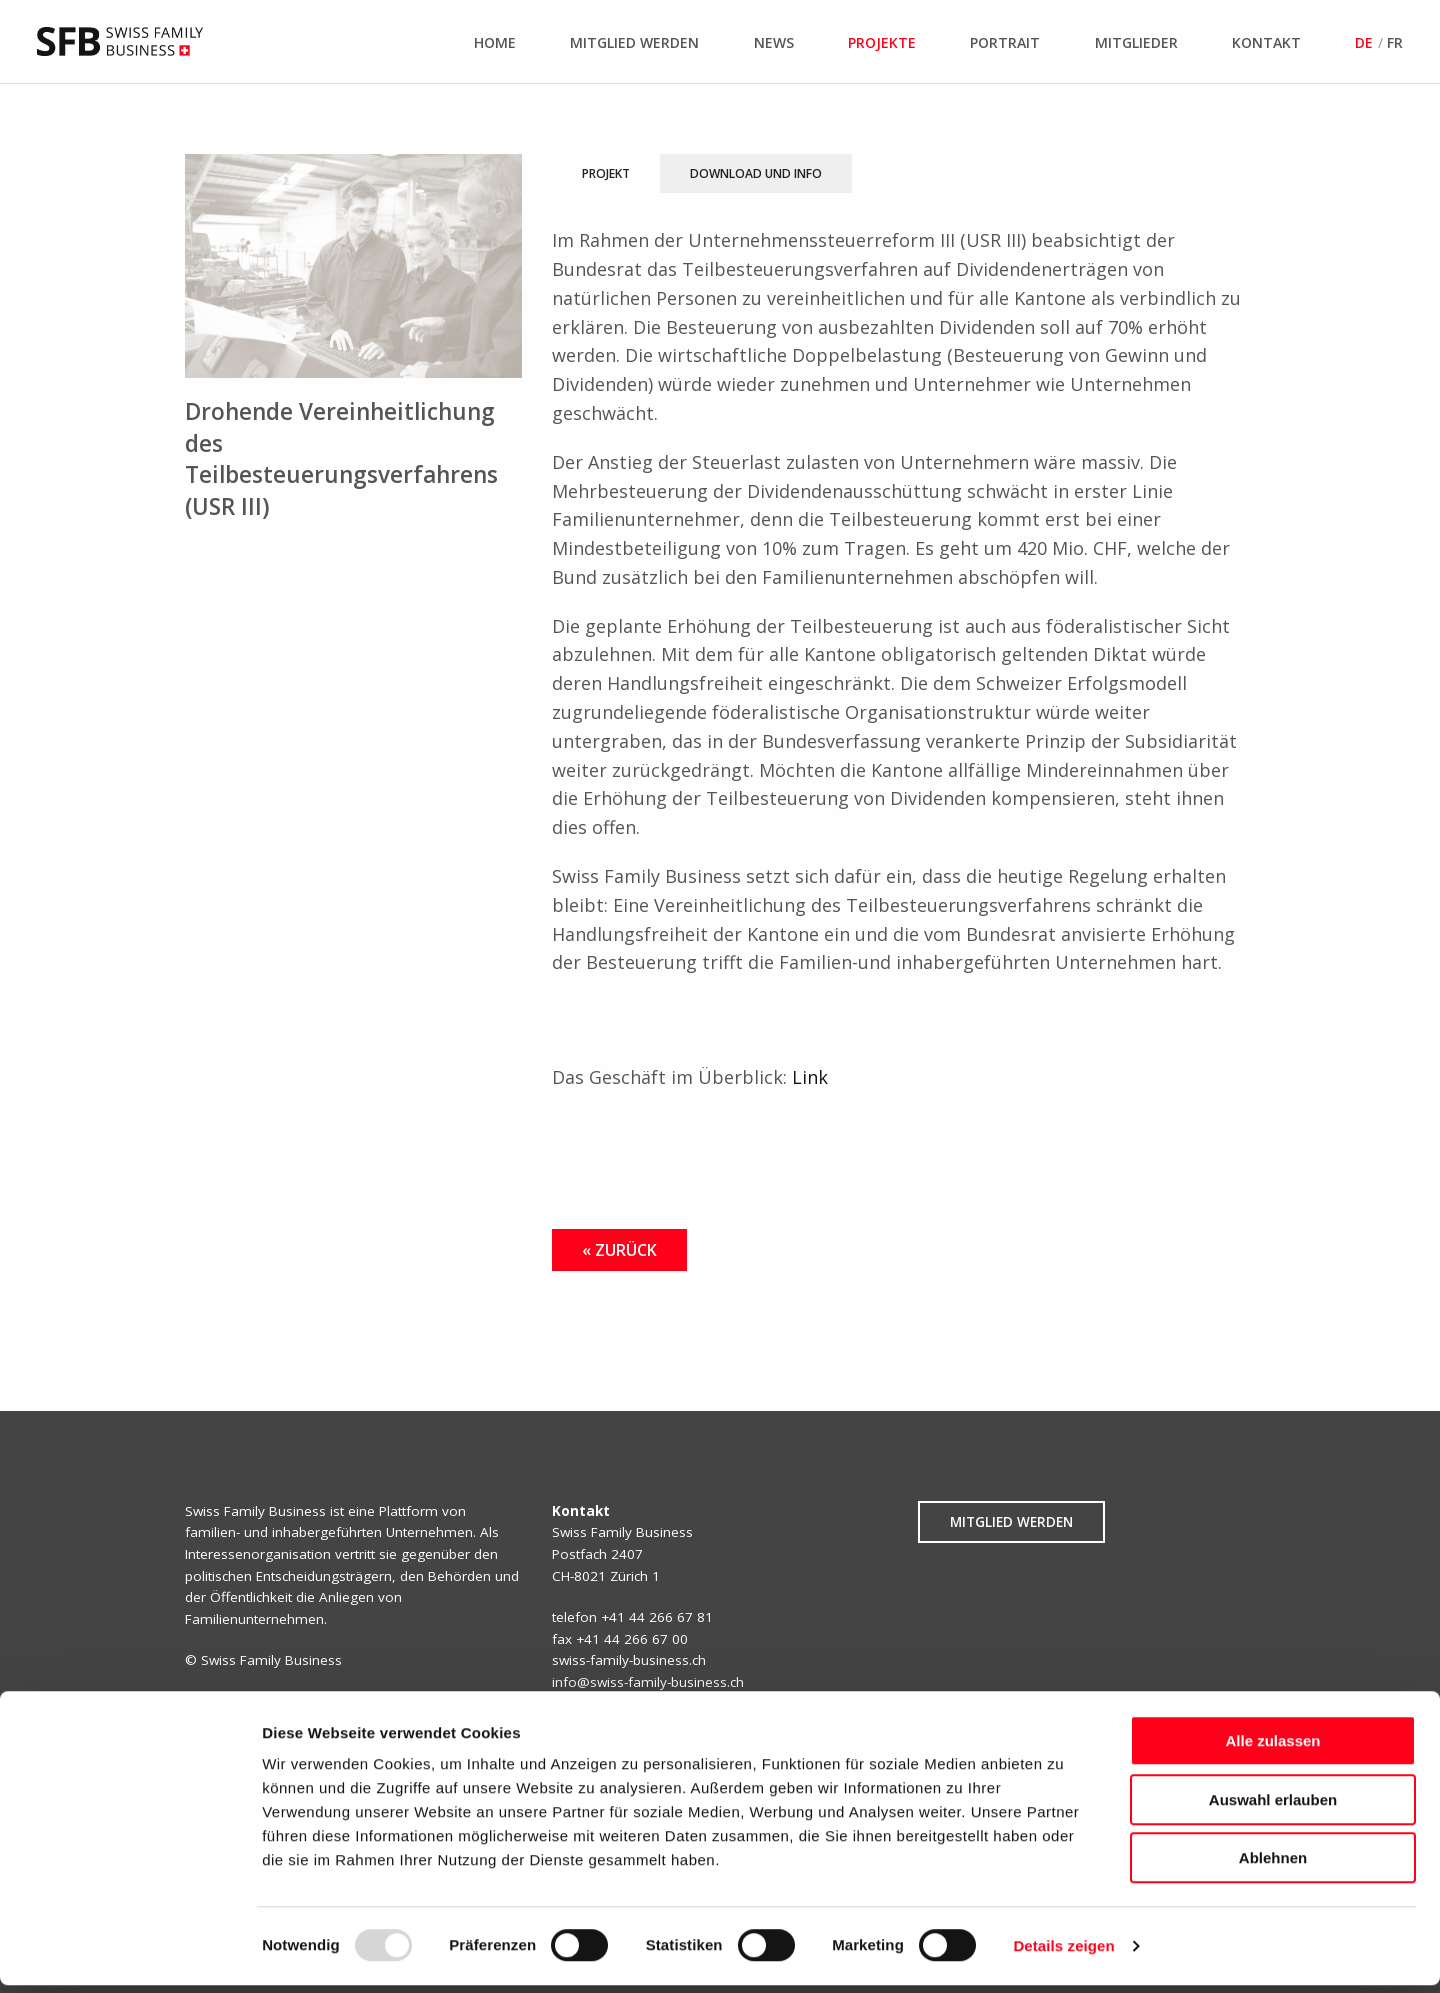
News (774, 42)
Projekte (882, 42)
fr (1395, 42)
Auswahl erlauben (1273, 1807)
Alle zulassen (1272, 1748)
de (1364, 42)
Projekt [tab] (606, 173)
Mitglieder (1136, 42)
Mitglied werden (634, 42)
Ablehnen (1273, 1865)
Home (495, 42)
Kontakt (1266, 42)
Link (810, 1077)
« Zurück (619, 1250)
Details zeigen (1063, 1953)
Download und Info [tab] (756, 173)
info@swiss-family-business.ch (648, 1682)
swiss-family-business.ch (629, 1660)
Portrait (1005, 42)
